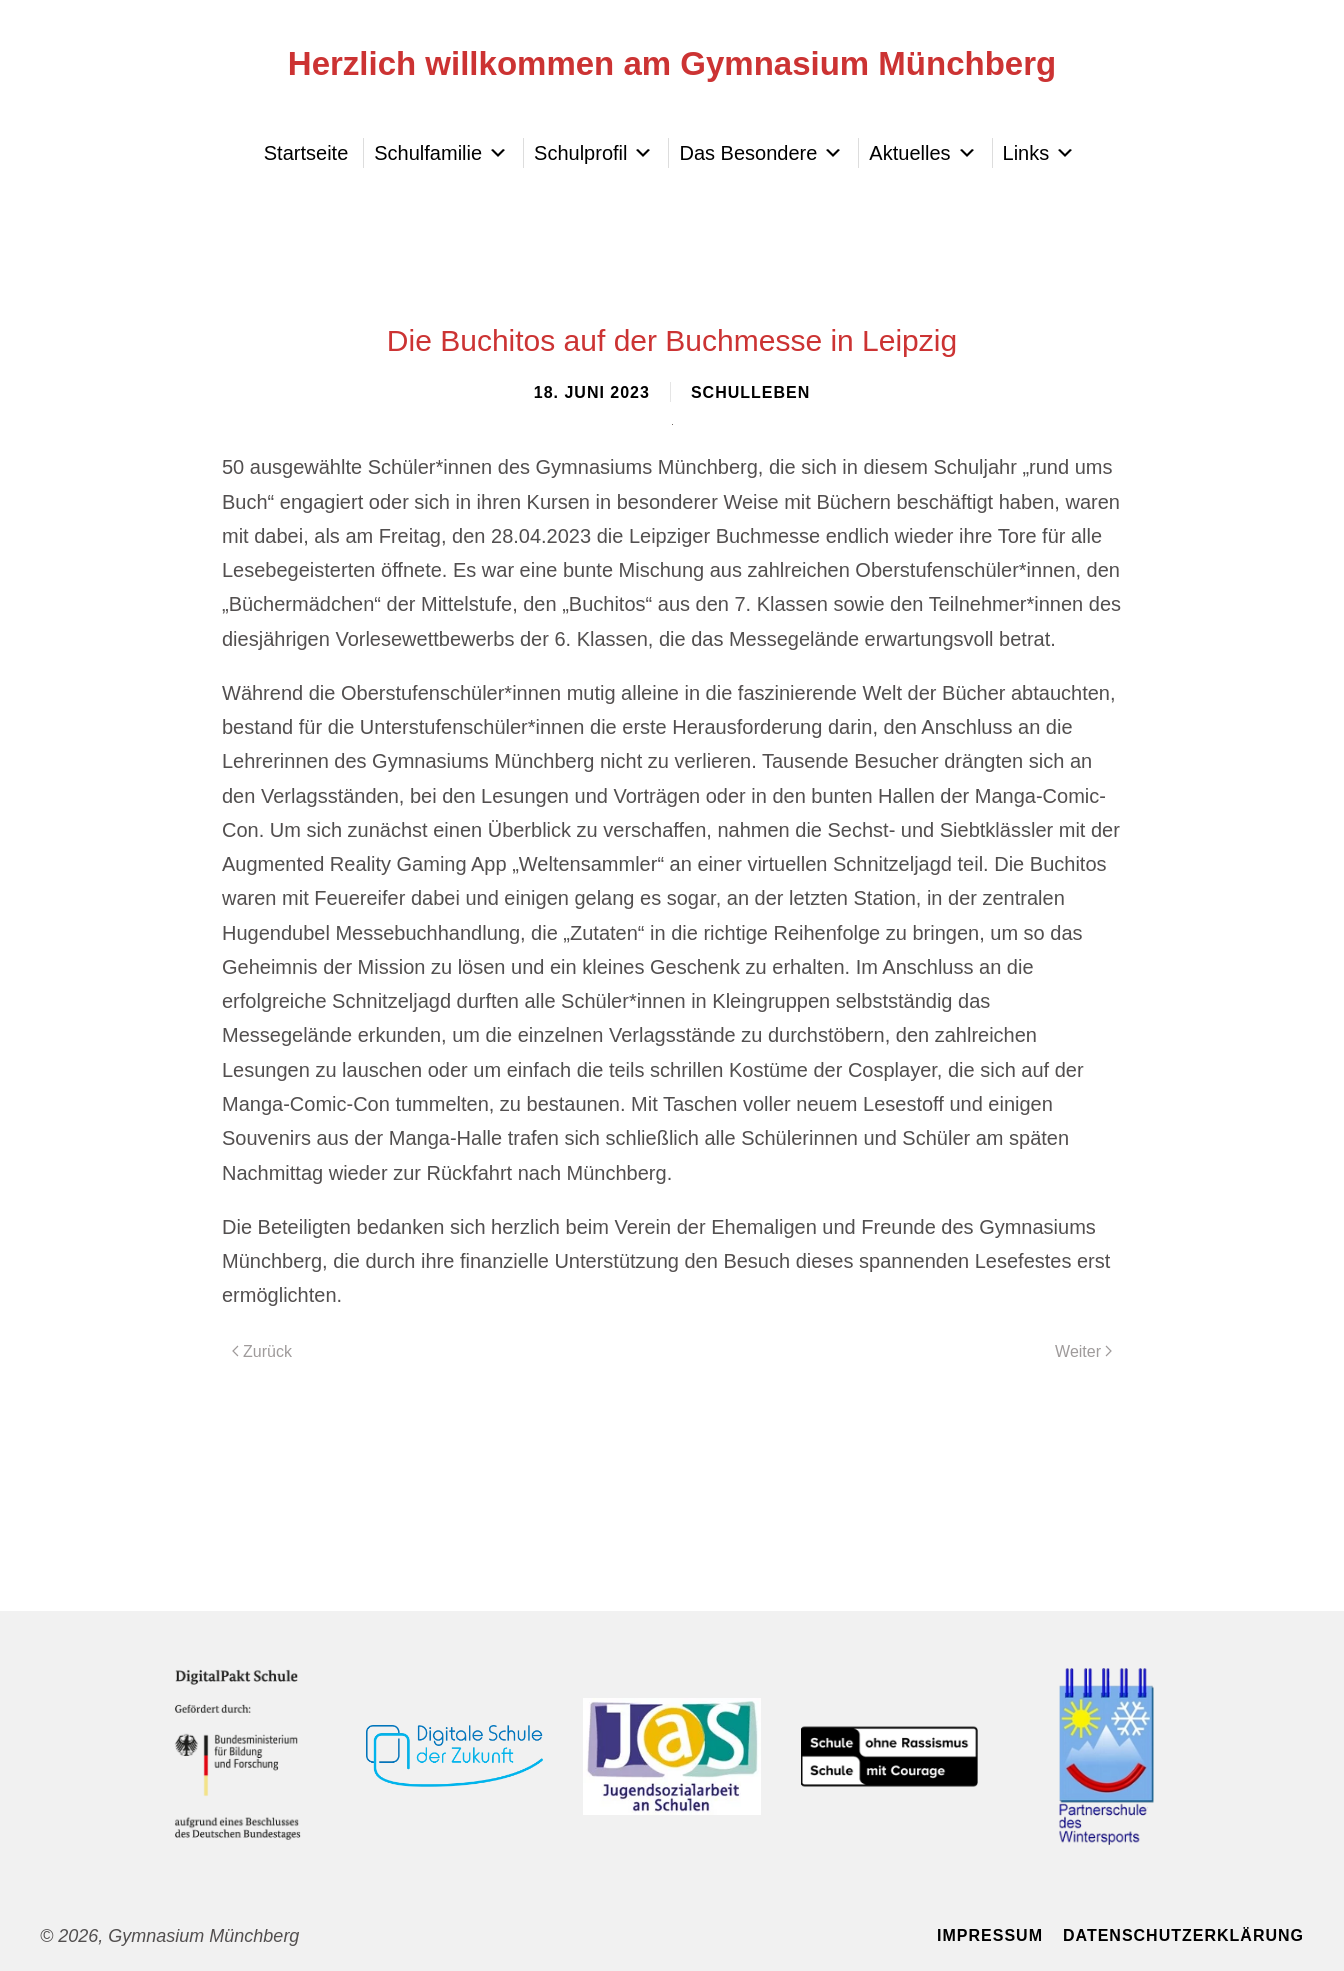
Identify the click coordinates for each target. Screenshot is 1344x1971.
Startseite (306, 153)
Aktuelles (922, 153)
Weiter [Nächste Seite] (1083, 1351)
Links (1039, 153)
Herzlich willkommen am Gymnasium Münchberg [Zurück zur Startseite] (672, 63)
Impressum (990, 1935)
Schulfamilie (441, 153)
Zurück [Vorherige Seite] (262, 1351)
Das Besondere (761, 153)
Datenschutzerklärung (1183, 1935)
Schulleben (750, 392)
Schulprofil (593, 153)
